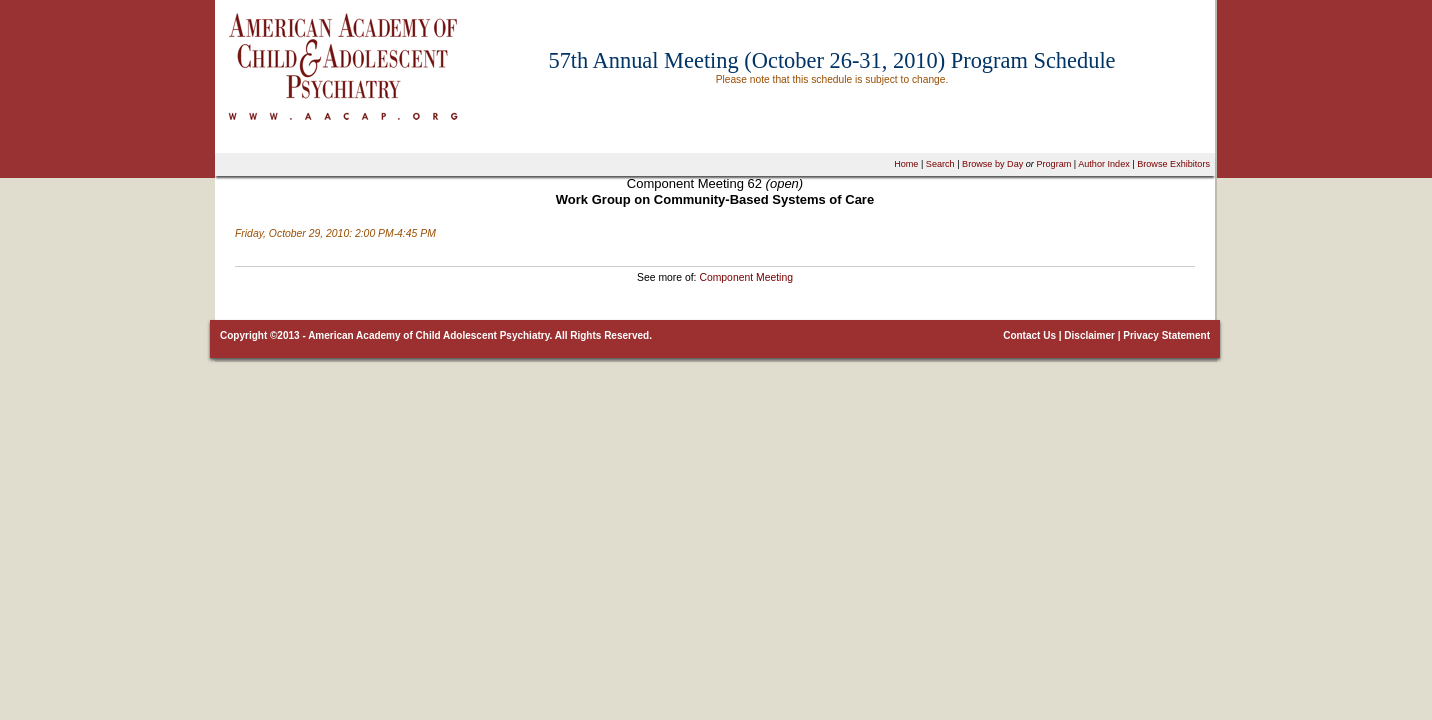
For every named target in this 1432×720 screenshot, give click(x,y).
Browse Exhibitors (1173, 164)
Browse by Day (992, 164)
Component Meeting (746, 277)
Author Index (1104, 164)
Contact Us (1029, 335)
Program (1053, 164)
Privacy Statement (1166, 335)
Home (906, 164)
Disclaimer (1089, 335)
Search (940, 164)
